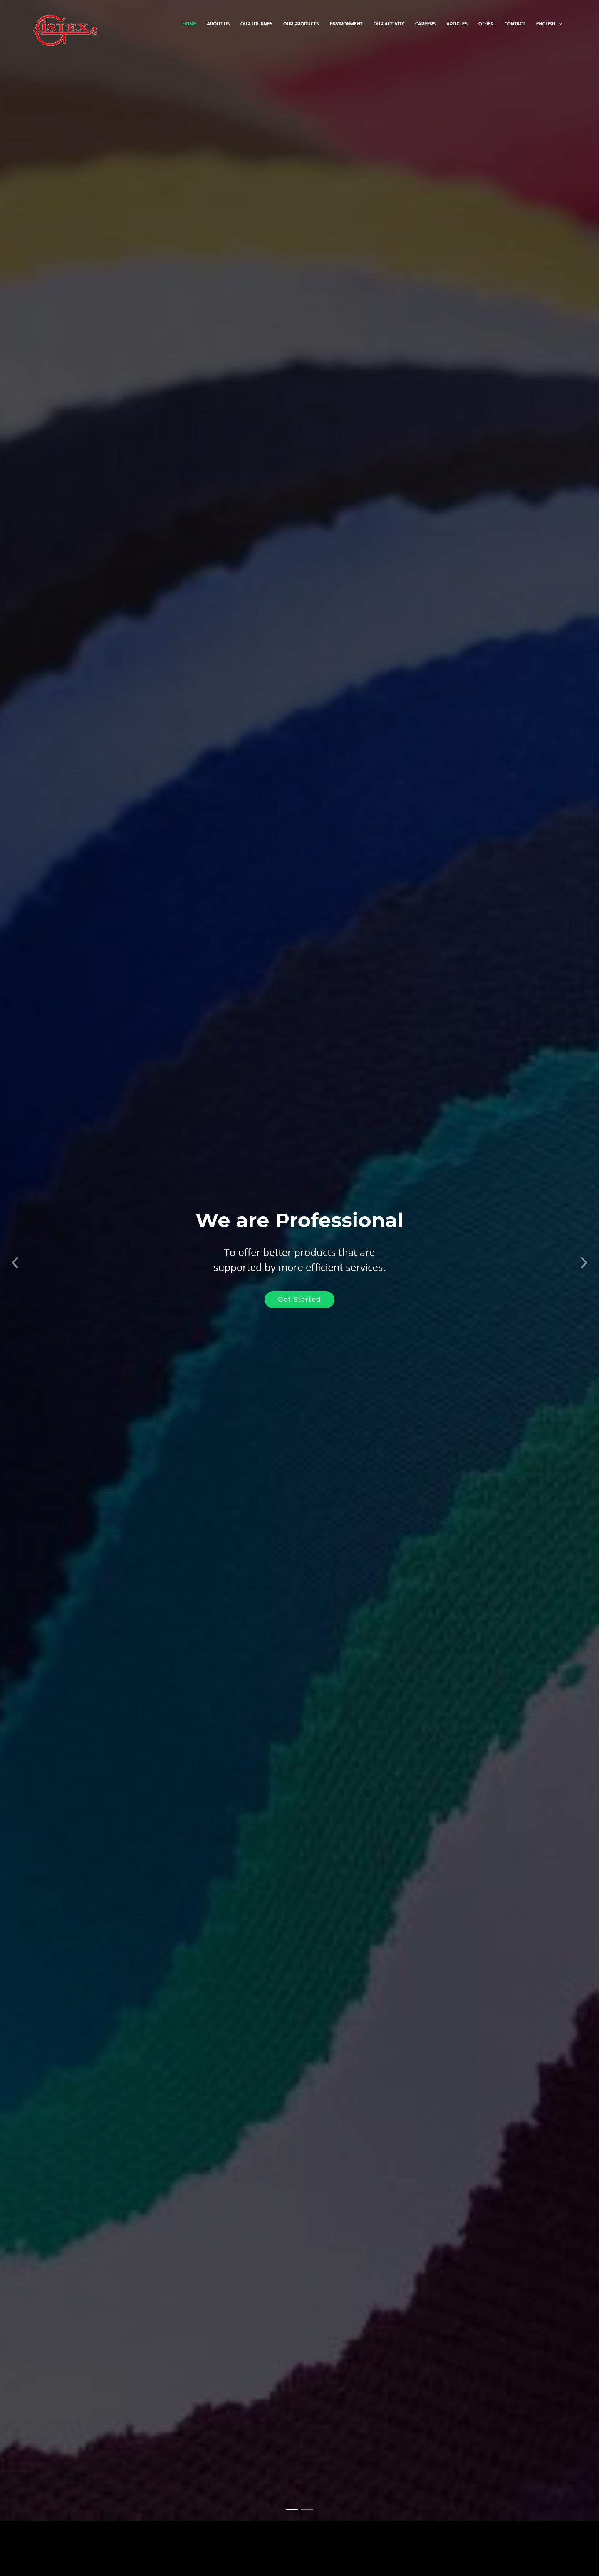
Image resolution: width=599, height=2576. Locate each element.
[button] (15, 1249)
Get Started (299, 1289)
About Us (218, 24)
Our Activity (389, 24)
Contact (515, 24)
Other (486, 24)
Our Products (301, 24)
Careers (425, 24)
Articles (457, 24)
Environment (346, 24)
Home (189, 24)
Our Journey (256, 24)
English (545, 24)
